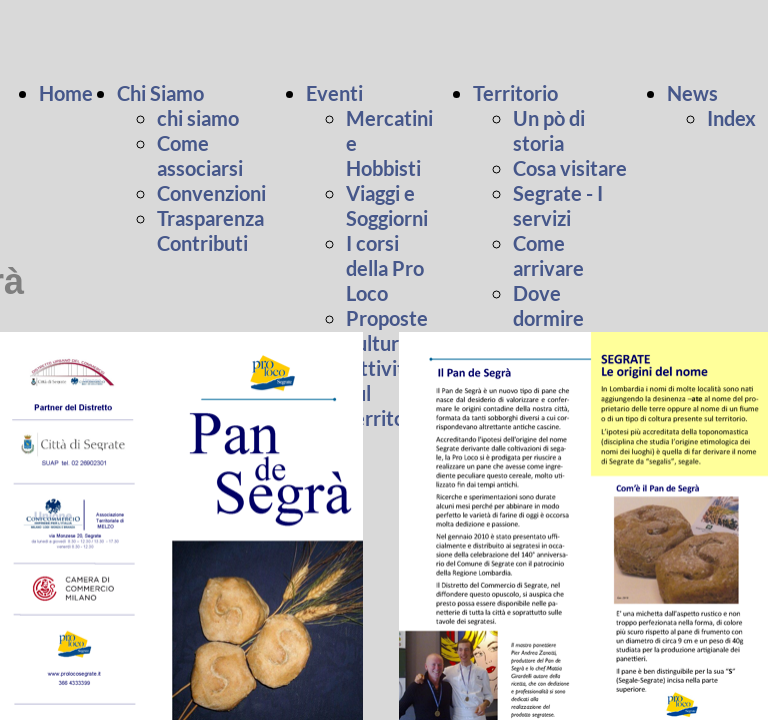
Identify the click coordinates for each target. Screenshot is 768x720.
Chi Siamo (160, 93)
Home (68, 93)
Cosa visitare (570, 168)
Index (731, 118)
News (692, 93)
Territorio (515, 93)
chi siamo (198, 118)
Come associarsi (200, 155)
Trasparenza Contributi (210, 230)
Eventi (334, 93)
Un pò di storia (549, 130)
